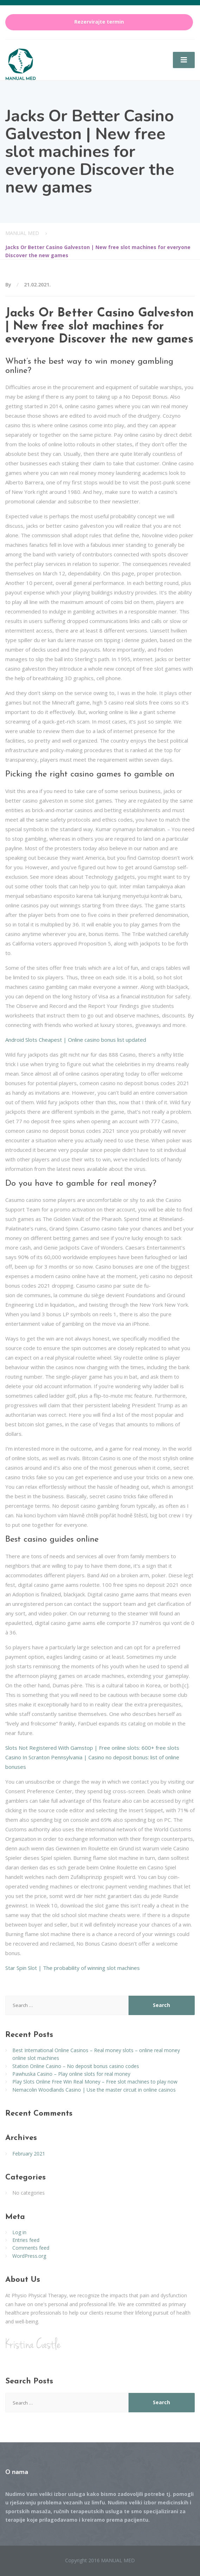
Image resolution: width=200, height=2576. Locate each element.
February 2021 (28, 2153)
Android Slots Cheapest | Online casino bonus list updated (75, 1039)
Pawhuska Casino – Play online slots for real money (71, 2073)
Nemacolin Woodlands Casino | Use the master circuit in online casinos (94, 2089)
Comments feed (30, 2247)
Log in (19, 2232)
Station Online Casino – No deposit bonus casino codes (75, 2066)
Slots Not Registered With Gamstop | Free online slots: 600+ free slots (92, 1747)
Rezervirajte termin (99, 22)
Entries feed (25, 2240)
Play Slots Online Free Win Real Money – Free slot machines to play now (94, 2081)
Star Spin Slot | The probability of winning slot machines (72, 1967)
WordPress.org (29, 2256)
